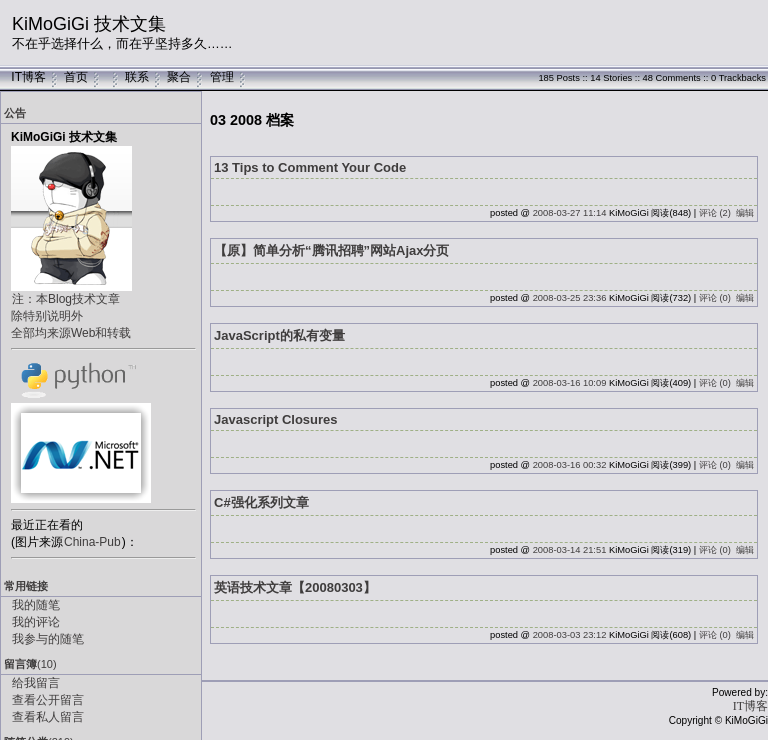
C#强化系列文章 (261, 502)
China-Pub (92, 542)
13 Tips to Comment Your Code (310, 167)
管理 (222, 77)
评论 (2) (715, 213)
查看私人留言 (48, 717)
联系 (137, 77)
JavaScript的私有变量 (279, 335)
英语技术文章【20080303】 (295, 587)
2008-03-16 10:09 (570, 383)
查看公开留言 (48, 700)
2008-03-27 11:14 (570, 213)
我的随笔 (36, 605)
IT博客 (28, 77)
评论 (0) (715, 298)
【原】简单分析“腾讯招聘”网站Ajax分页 (331, 250)
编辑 (745, 213)
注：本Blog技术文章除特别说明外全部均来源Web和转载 (71, 316)
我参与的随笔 (48, 639)
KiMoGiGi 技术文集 (89, 24)
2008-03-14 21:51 (570, 550)
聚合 (179, 77)
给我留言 (36, 683)
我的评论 (36, 622)
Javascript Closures (276, 419)
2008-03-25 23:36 (570, 298)
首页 (76, 77)
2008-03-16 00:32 (570, 465)
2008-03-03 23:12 (570, 635)
